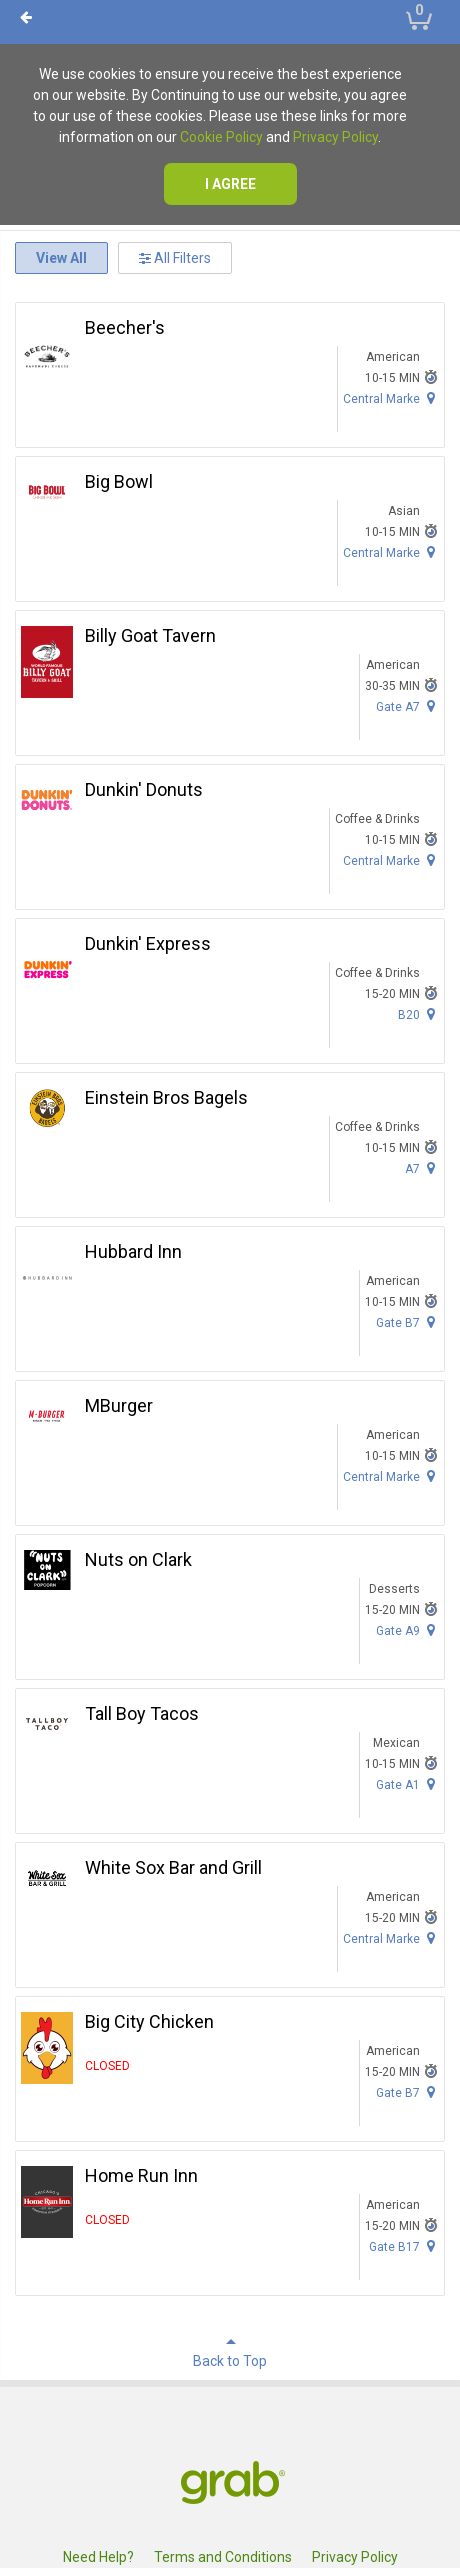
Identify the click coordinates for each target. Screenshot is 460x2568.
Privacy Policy (335, 137)
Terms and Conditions (223, 2557)
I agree (230, 184)
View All (61, 258)
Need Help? (98, 2557)
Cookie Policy (221, 137)
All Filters (175, 258)
